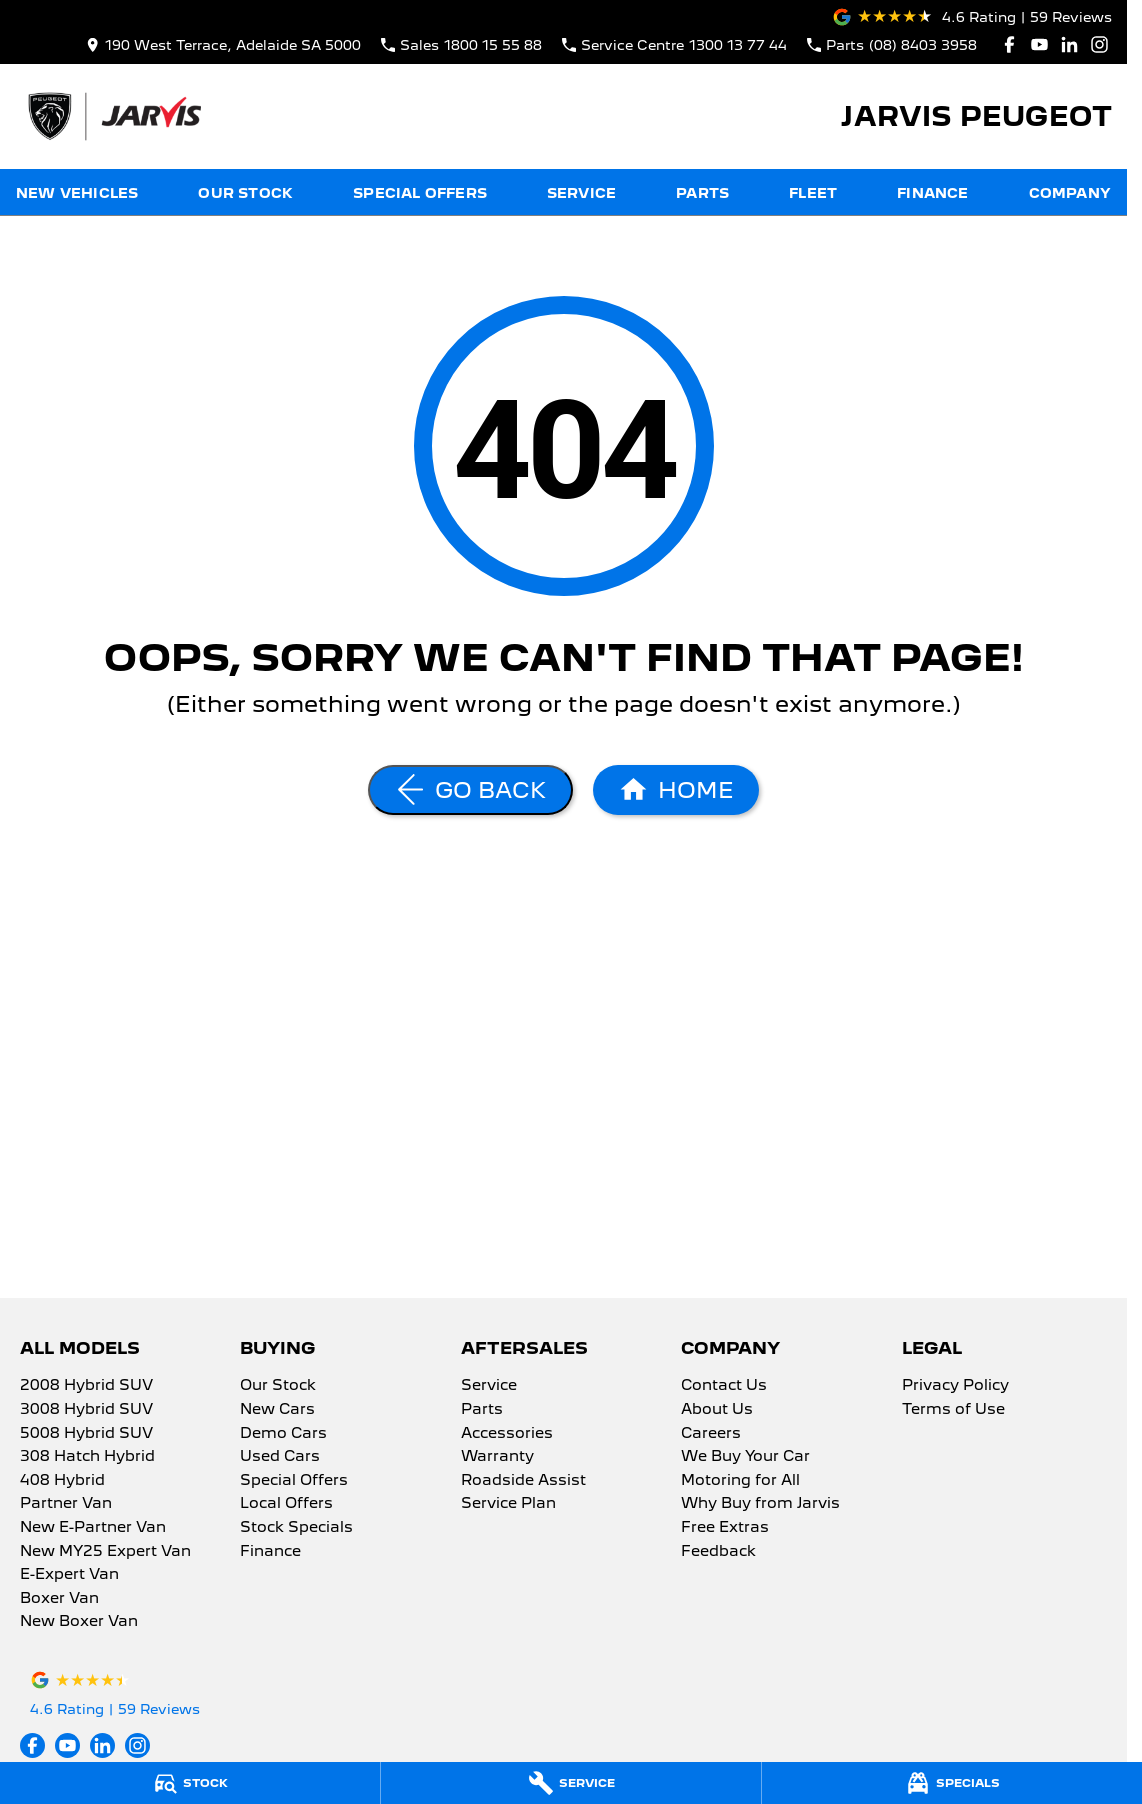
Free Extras (725, 1528)
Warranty (497, 1457)
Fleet (813, 193)
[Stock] (190, 1783)
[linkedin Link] (1069, 44)
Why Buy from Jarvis (760, 1504)
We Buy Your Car (745, 1457)
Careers (711, 1434)
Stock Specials (296, 1528)
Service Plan (508, 1504)
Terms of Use (953, 1410)
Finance (932, 193)
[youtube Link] (1039, 44)
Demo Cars (283, 1434)
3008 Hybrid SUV (86, 1410)
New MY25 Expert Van (105, 1552)
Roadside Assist (523, 1481)
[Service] (571, 1783)
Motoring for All (740, 1481)
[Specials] (952, 1783)
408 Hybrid (62, 1481)
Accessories (507, 1434)
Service (581, 193)
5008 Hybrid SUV (86, 1434)
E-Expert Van (69, 1575)
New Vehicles (77, 193)
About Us (717, 1410)
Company (1070, 193)
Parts (702, 193)
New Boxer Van (79, 1622)
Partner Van (66, 1504)
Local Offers (286, 1504)
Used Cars (280, 1457)
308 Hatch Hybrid (87, 1457)
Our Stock (245, 193)
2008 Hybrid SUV (86, 1386)
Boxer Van (59, 1599)
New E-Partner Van (93, 1528)
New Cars (277, 1410)
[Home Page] (113, 116)
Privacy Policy (955, 1386)
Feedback (718, 1552)
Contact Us (724, 1386)
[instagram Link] (1099, 44)
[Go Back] (470, 790)
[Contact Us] (223, 44)
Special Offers (420, 193)
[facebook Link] (1009, 44)
